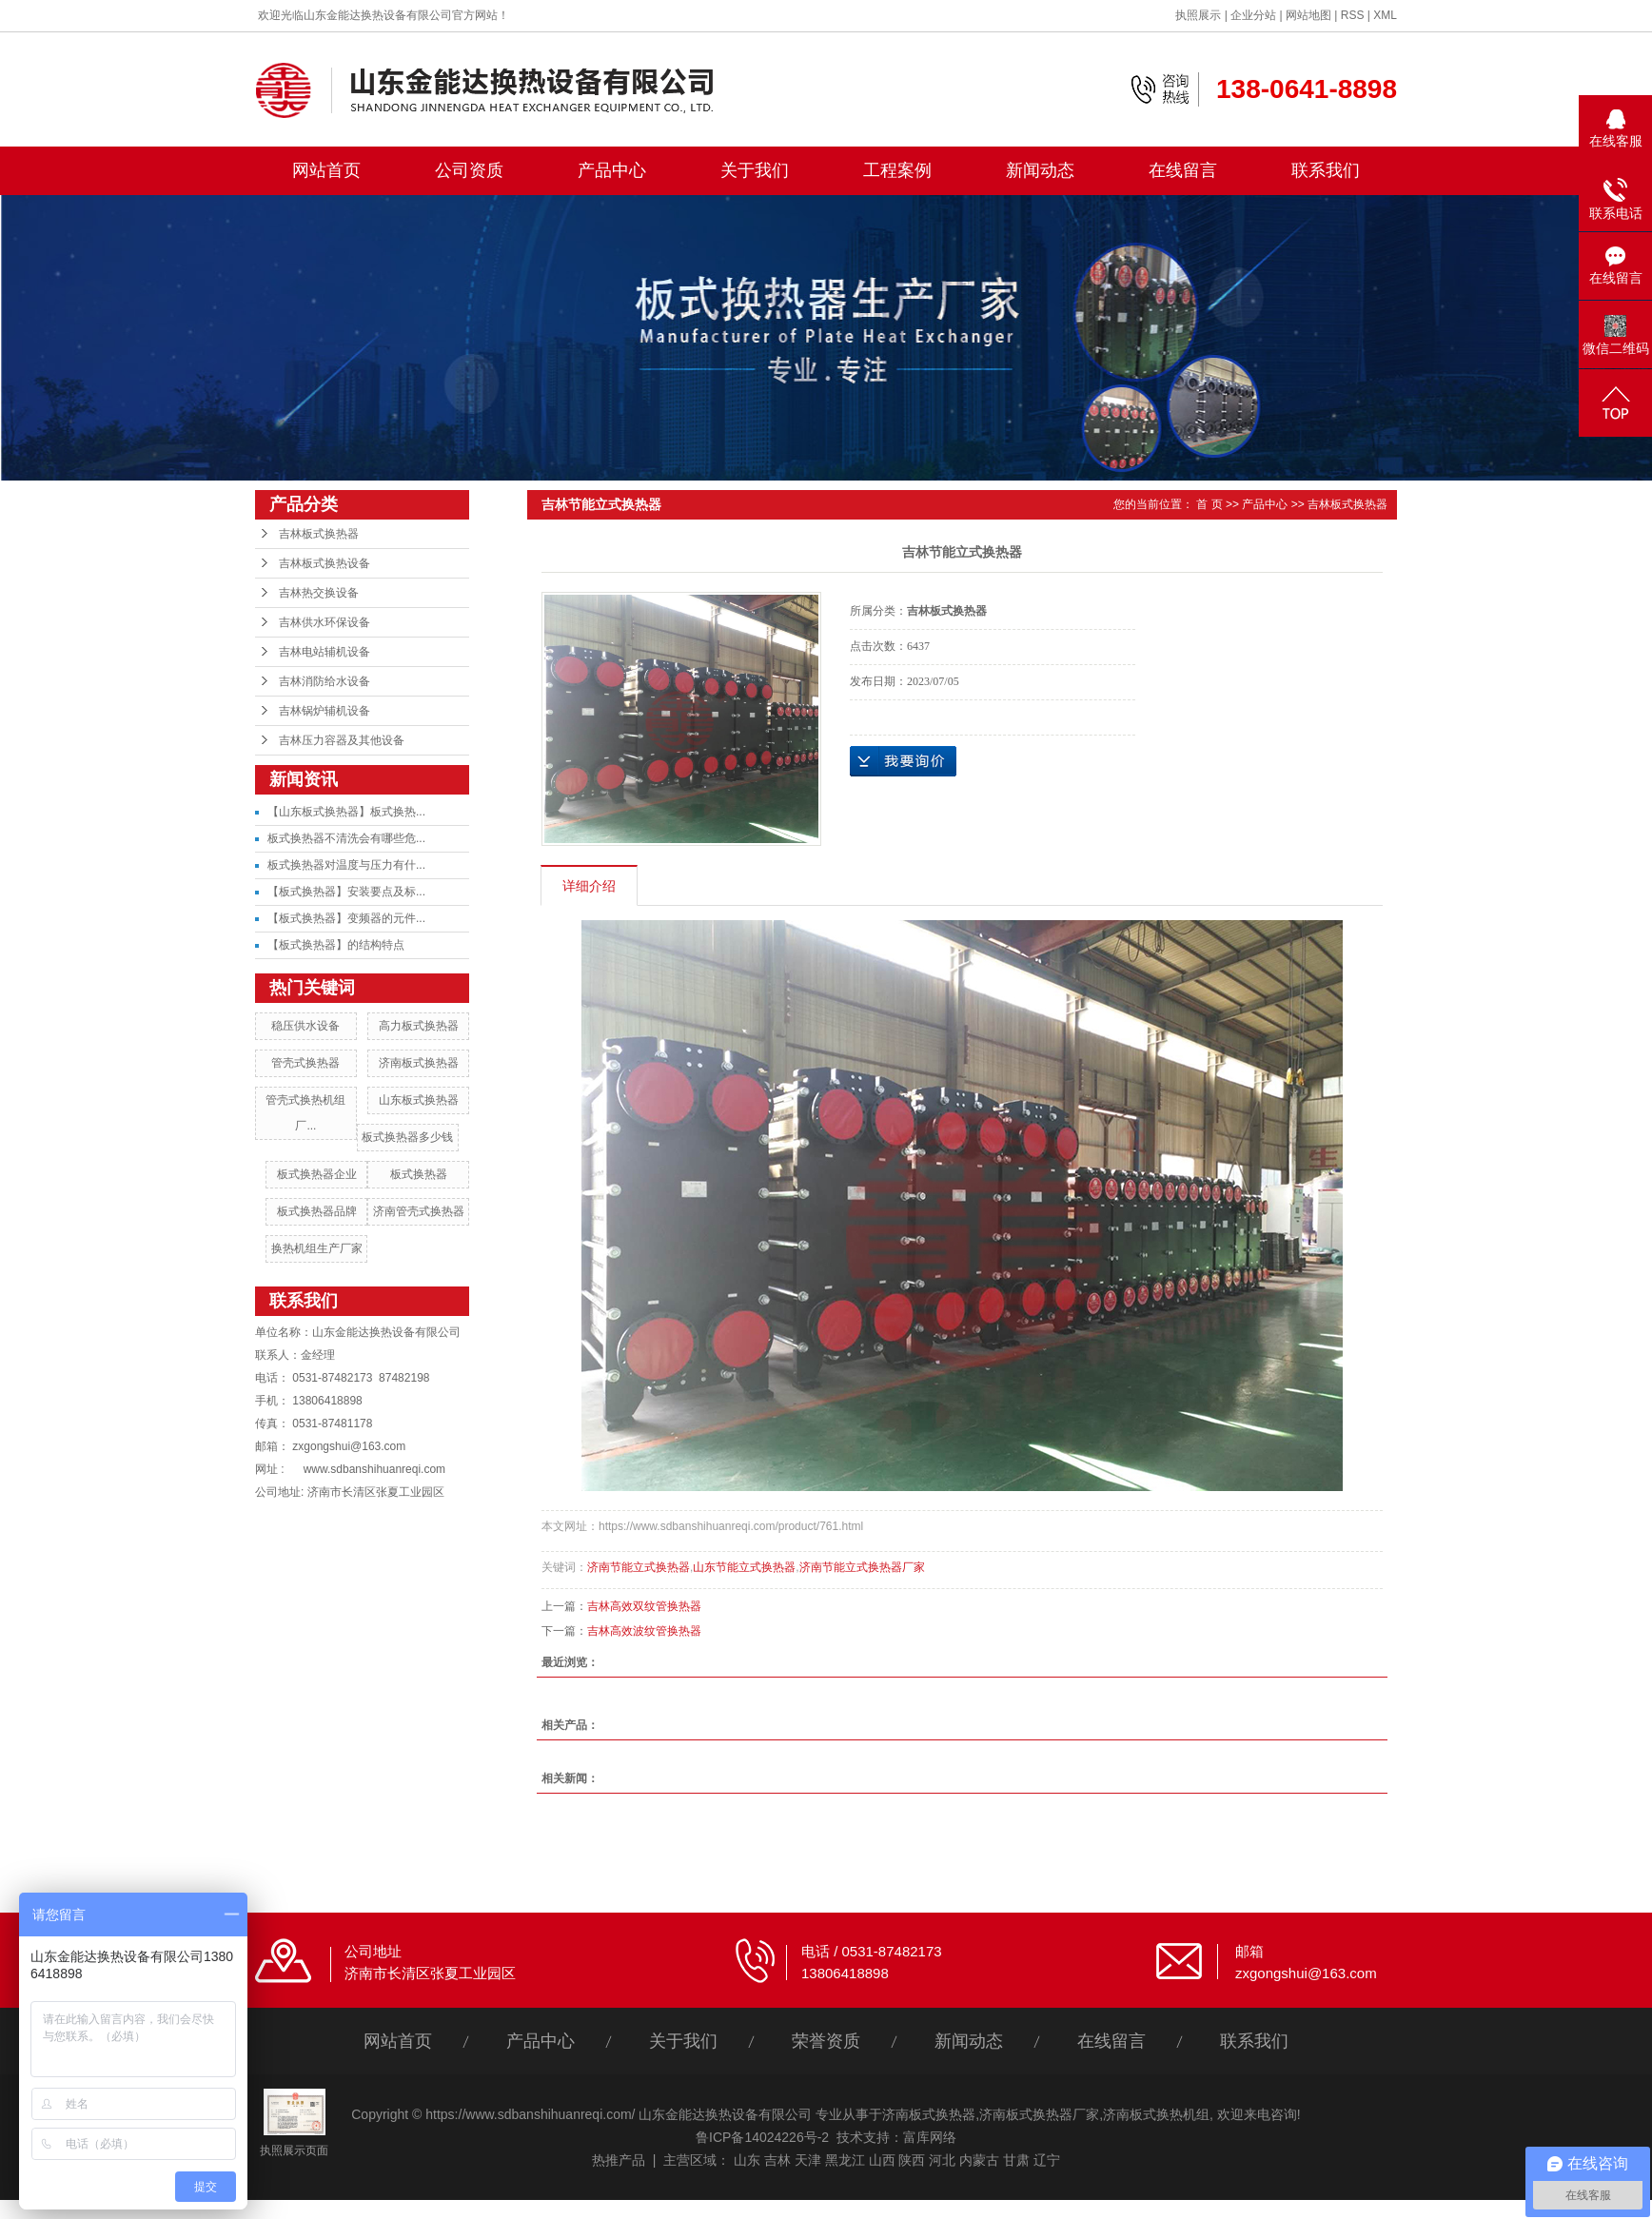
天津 (808, 2160)
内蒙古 (979, 2160)
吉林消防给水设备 (324, 681)
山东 (747, 2160)
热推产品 (618, 2160)
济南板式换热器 (419, 1063)
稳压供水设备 (305, 1025)
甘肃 (1016, 2160)
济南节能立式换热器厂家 (862, 1567)
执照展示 (1198, 15)
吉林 (777, 2160)
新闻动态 (1040, 170)
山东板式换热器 (419, 1100)
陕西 (911, 2160)
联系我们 (1325, 170)
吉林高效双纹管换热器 (644, 1606)
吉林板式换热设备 (324, 563)
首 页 (1209, 504)
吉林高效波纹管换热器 (644, 1631)
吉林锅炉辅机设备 (324, 710)
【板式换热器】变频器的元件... (346, 918)
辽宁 (1046, 2160)
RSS (1353, 15)
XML (1385, 15)
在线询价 (903, 761)
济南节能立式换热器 (638, 1567)
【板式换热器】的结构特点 (335, 945)
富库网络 (929, 2137)
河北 (942, 2160)
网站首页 (326, 170)
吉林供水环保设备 (324, 622)
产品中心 (612, 170)
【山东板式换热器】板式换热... (346, 811)
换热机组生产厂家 (317, 1248)
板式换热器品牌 (317, 1211)
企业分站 (1253, 15)
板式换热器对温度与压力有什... (346, 865)
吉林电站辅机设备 (324, 651)
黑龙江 (845, 2160)
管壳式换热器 (305, 1063)
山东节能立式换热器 (744, 1567)
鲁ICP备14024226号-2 (762, 2137)
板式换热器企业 (317, 1174)
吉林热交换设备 (319, 592)
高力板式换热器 (419, 1025)
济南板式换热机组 (1156, 2114)
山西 (882, 2160)
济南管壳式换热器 (418, 1211)
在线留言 (1183, 170)
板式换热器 (418, 1174)
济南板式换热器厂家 (1039, 2114)
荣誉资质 (826, 2041)
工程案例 (897, 170)
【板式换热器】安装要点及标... (346, 891)
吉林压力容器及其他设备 (341, 740)
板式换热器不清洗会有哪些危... (346, 838)
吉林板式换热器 (319, 533)
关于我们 (754, 170)
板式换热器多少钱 (407, 1137)
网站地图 (1308, 15)
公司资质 (469, 170)
